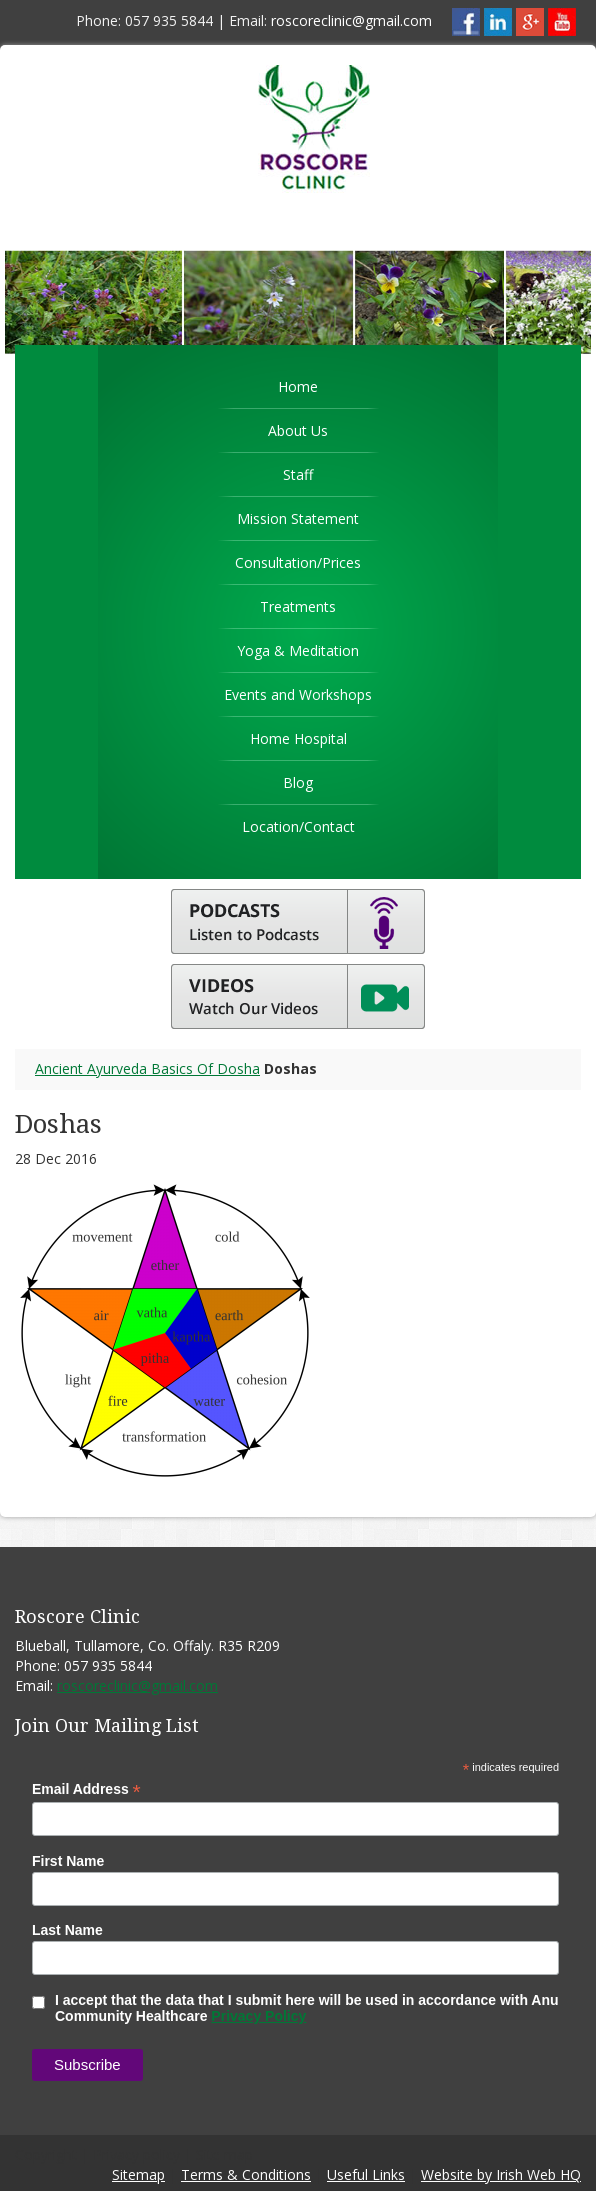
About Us (298, 430)
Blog (298, 782)
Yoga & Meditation (298, 650)
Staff (298, 474)
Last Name (67, 1930)
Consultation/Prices (298, 562)
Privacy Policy (258, 2016)
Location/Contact (298, 826)
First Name (68, 1861)
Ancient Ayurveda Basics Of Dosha (147, 1068)
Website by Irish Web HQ (501, 2174)
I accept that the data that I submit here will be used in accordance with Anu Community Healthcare (295, 2008)
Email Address (86, 1789)
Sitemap (138, 2174)
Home (298, 386)
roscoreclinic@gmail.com (351, 20)
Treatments (298, 606)
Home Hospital (298, 738)
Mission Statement (298, 518)
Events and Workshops (298, 694)
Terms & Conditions (246, 2174)
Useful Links (366, 2174)
